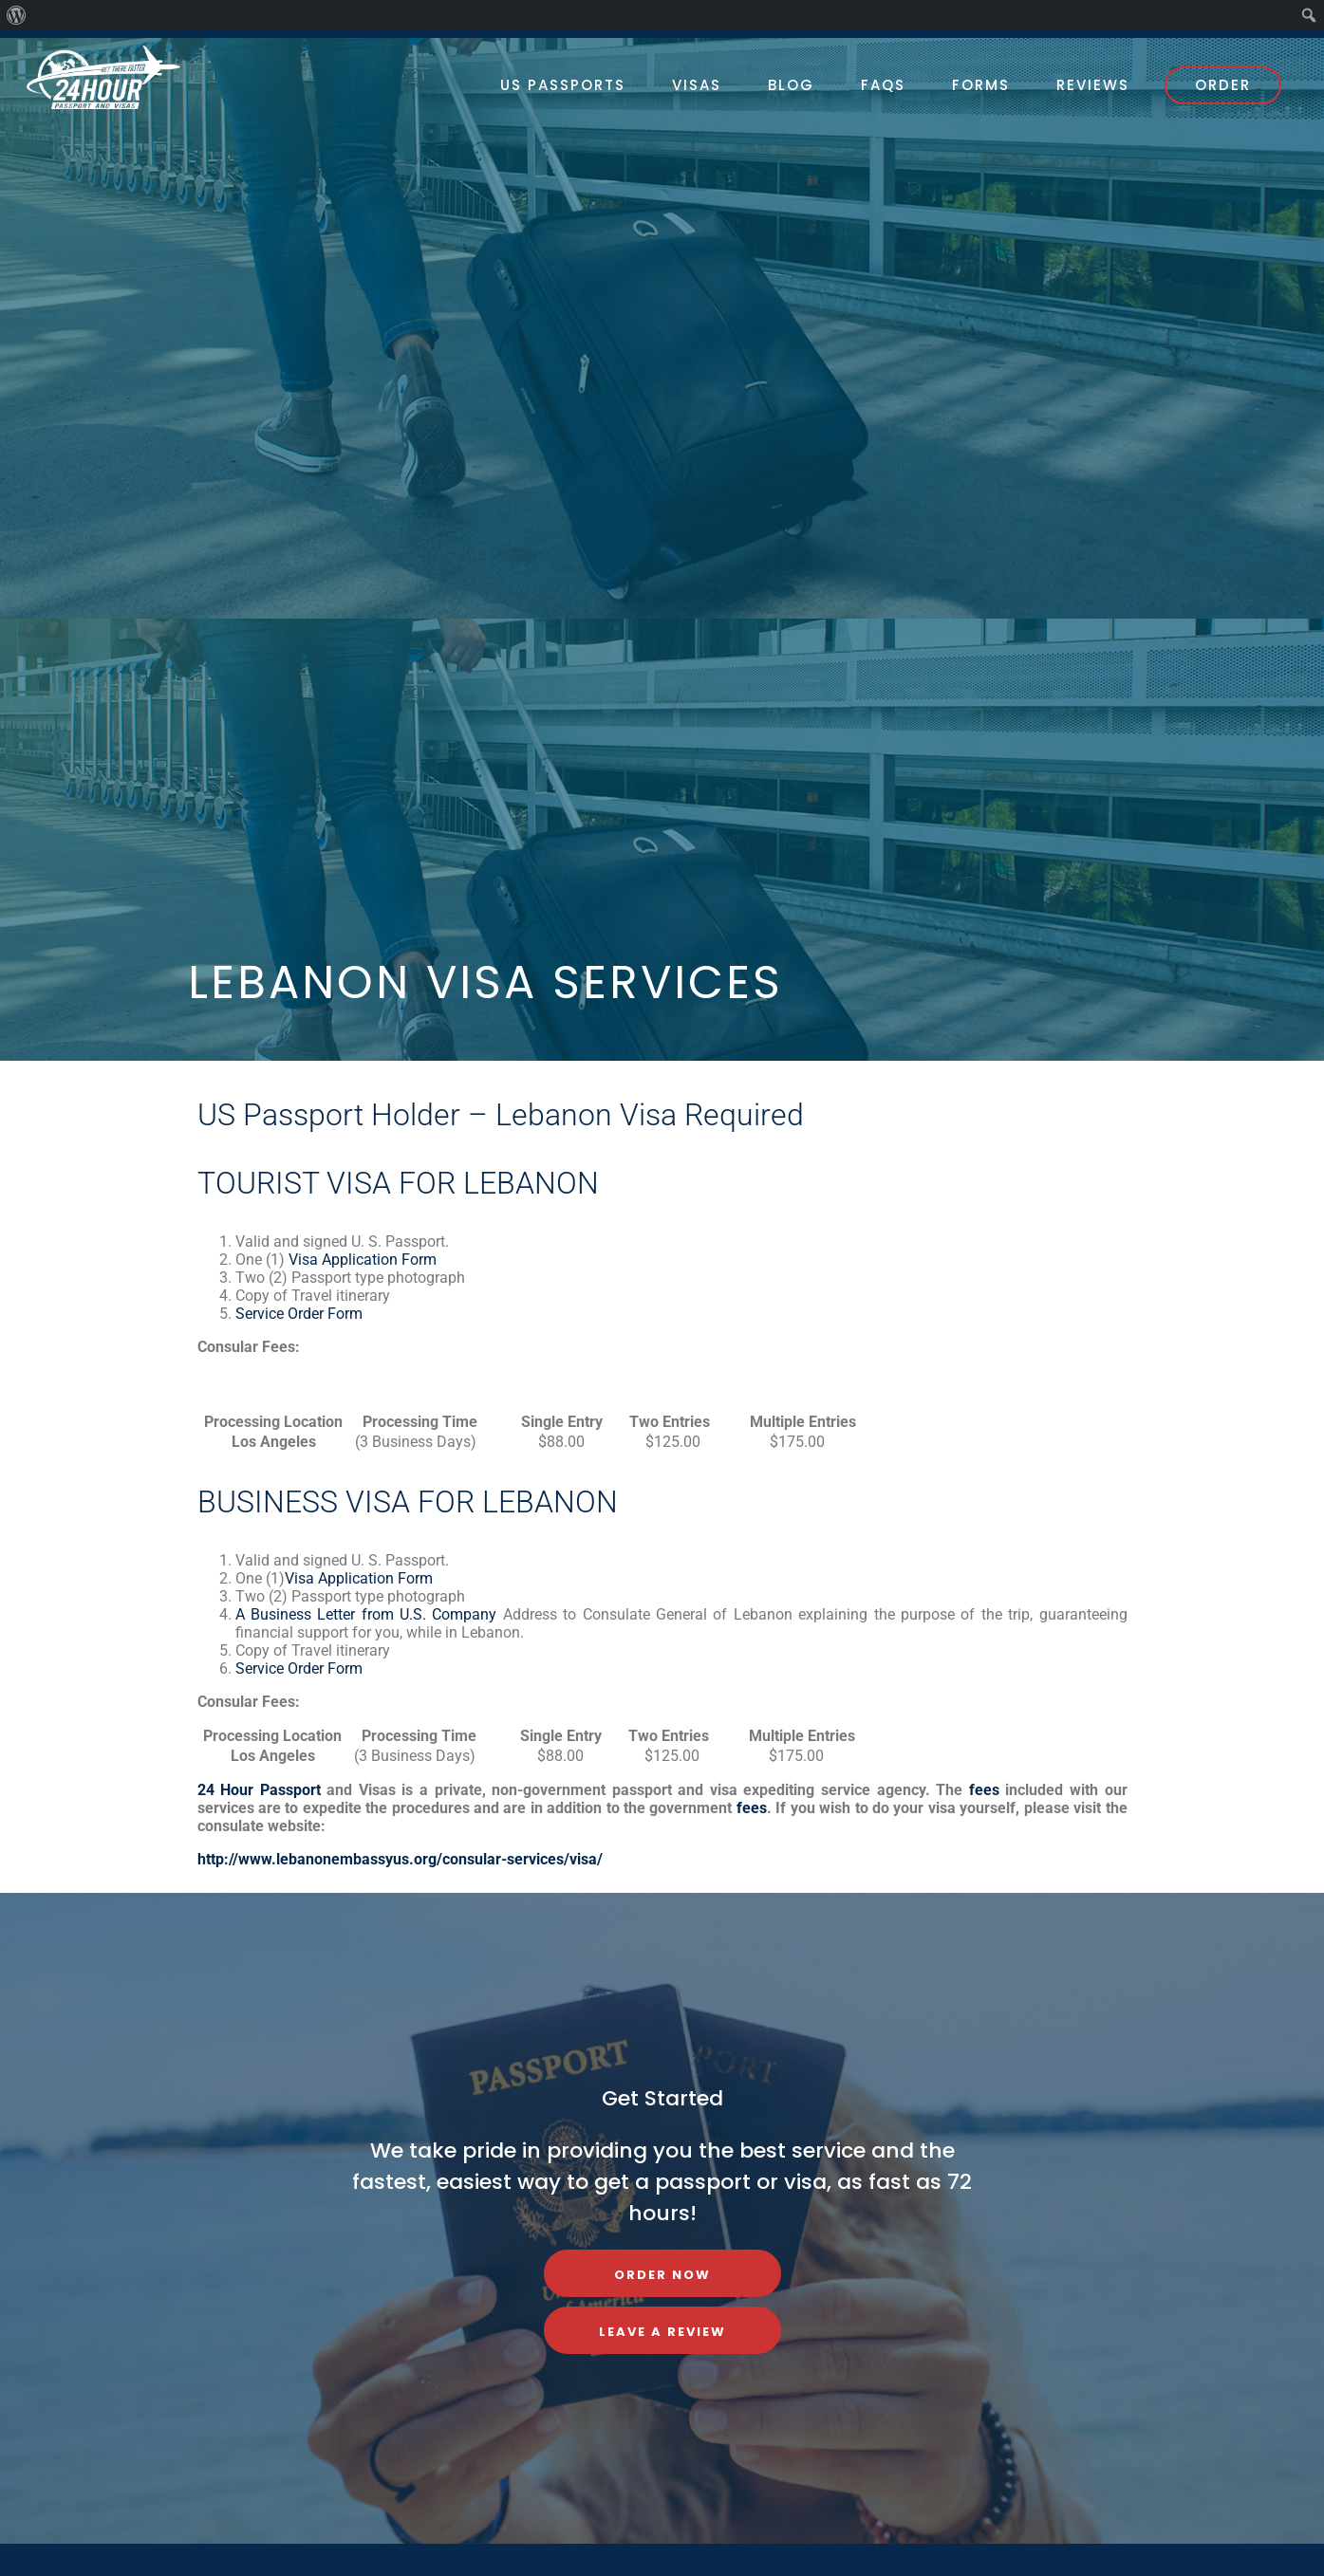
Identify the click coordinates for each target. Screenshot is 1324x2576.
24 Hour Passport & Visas (121, 77)
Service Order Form (299, 1314)
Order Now (662, 2275)
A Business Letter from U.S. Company (366, 1614)
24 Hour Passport (259, 1790)
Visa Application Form (361, 1260)
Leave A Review (662, 2332)
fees (984, 1790)
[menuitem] (16, 15)
